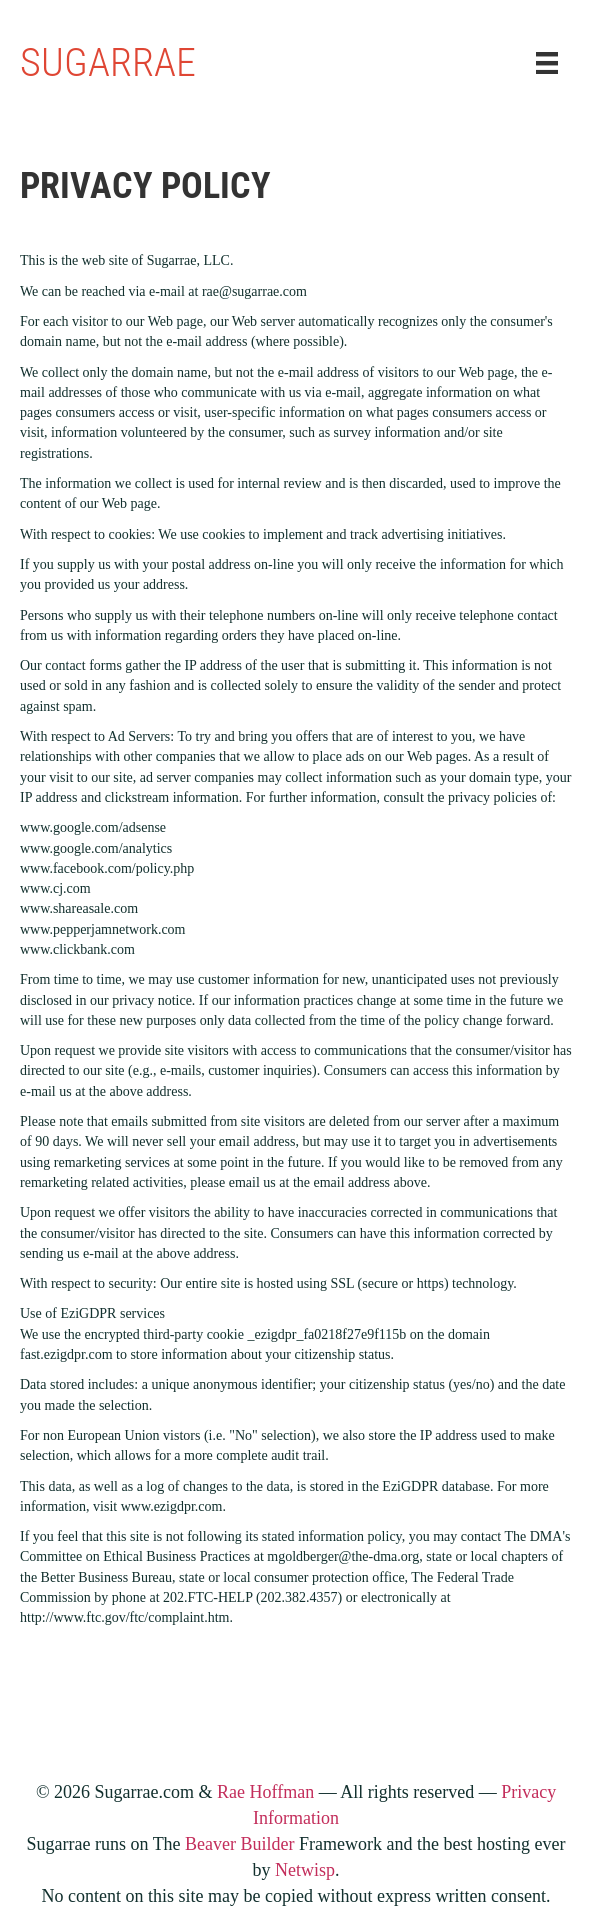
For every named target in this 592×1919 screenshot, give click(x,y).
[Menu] (547, 63)
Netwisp (305, 1870)
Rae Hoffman (265, 1792)
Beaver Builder (239, 1844)
